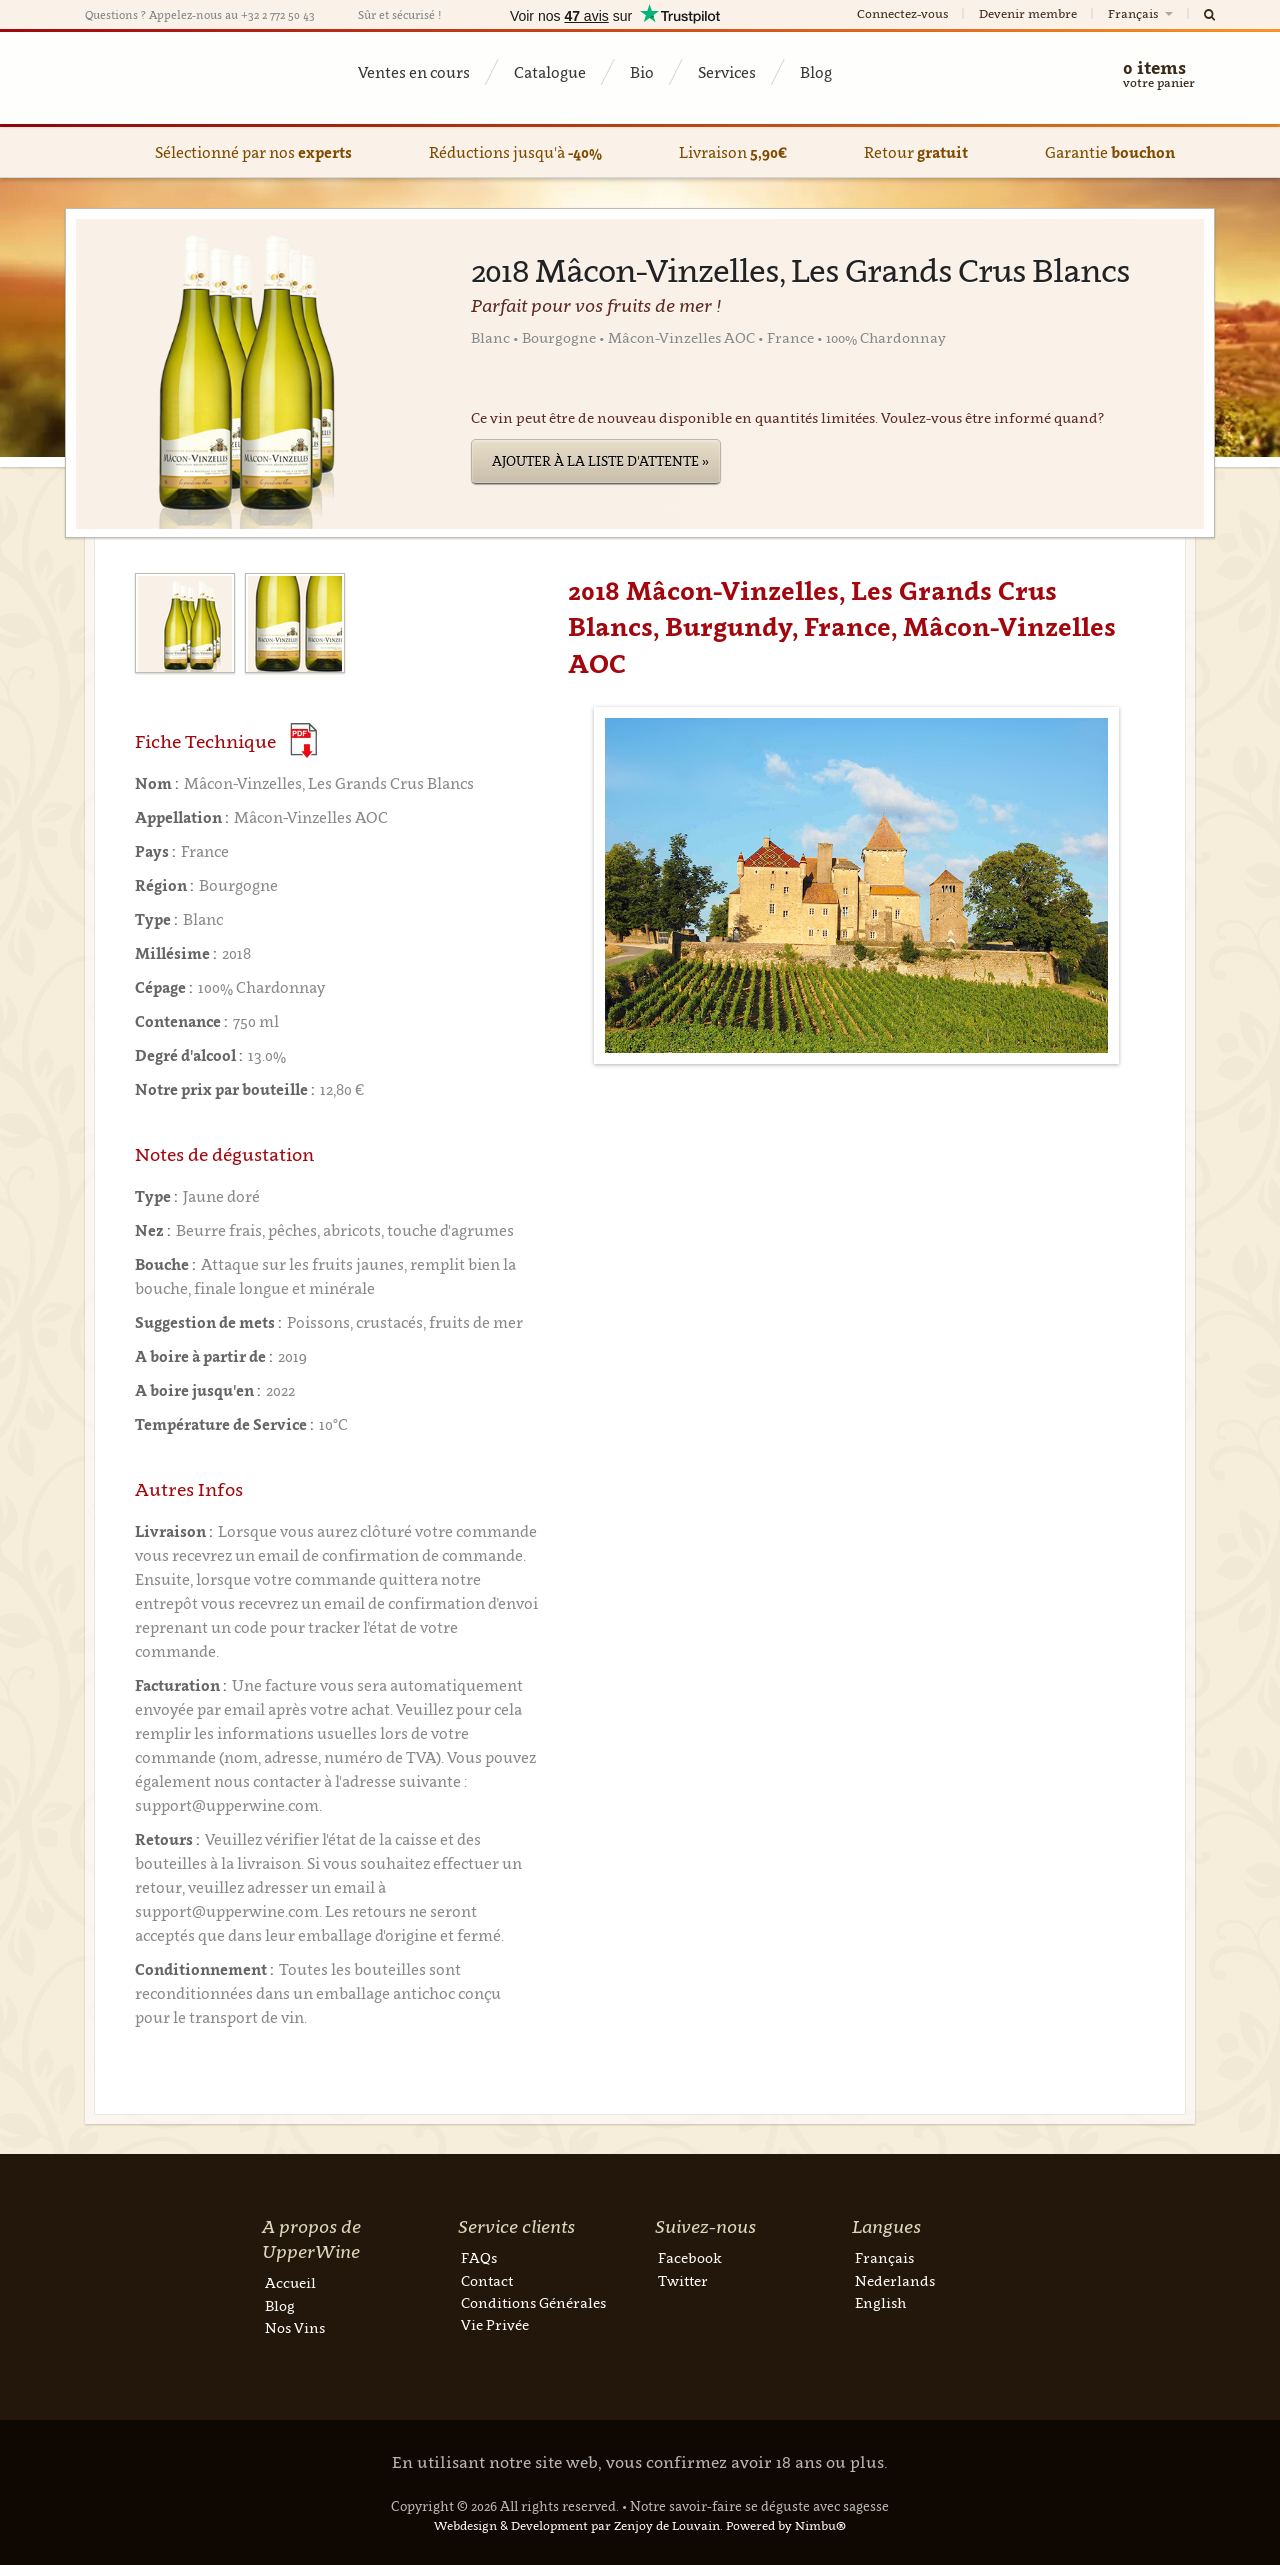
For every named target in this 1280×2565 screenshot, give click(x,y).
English (880, 2302)
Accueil (290, 2282)
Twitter (683, 2280)
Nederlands (895, 2280)
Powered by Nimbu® (786, 2525)
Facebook (690, 2257)
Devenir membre (1028, 13)
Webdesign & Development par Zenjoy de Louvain (577, 2525)
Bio (642, 72)
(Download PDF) (303, 740)
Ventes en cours (414, 72)
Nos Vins (295, 2327)
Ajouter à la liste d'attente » (600, 461)
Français (1142, 13)
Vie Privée (495, 2324)
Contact (487, 2280)
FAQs (479, 2257)
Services (727, 72)
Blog (816, 72)
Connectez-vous (902, 13)
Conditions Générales (533, 2302)
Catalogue (550, 72)
